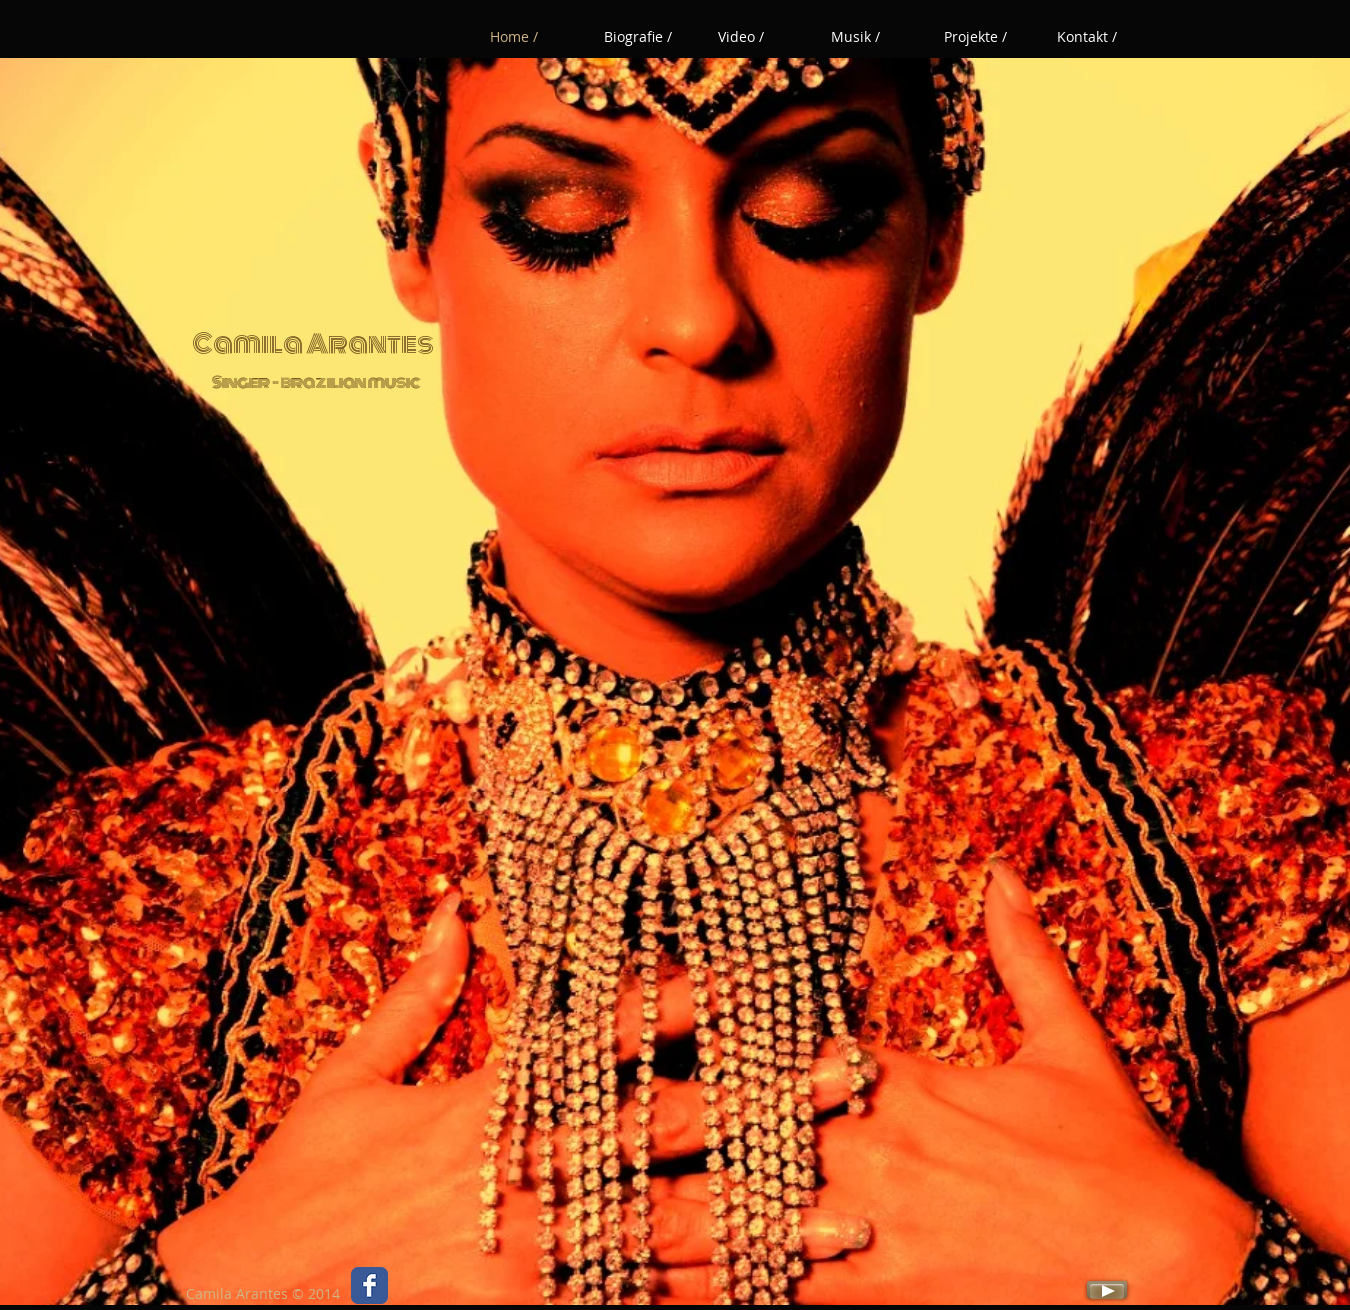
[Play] (1107, 1289)
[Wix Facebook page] (369, 1285)
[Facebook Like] (431, 1291)
